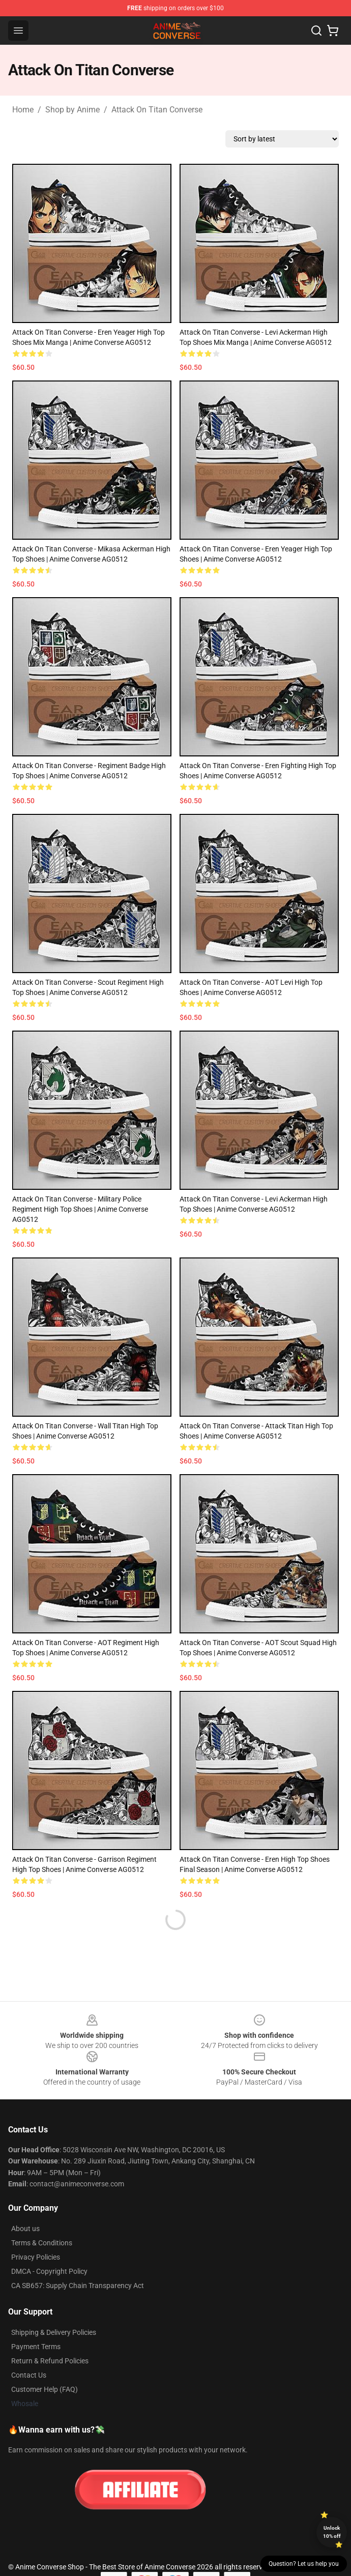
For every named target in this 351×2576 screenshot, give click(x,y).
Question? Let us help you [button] (304, 2563)
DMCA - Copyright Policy (49, 2271)
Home (23, 109)
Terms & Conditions (41, 2243)
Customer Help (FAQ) (44, 2389)
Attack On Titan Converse (156, 109)
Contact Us (28, 2375)
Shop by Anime (72, 109)
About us (25, 2228)
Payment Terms (36, 2347)
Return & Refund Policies (50, 2361)
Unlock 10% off (332, 2532)
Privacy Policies (35, 2257)
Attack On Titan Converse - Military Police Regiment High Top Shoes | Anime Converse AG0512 (80, 1209)
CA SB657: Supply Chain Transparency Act (77, 2285)
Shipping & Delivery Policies (53, 2332)
